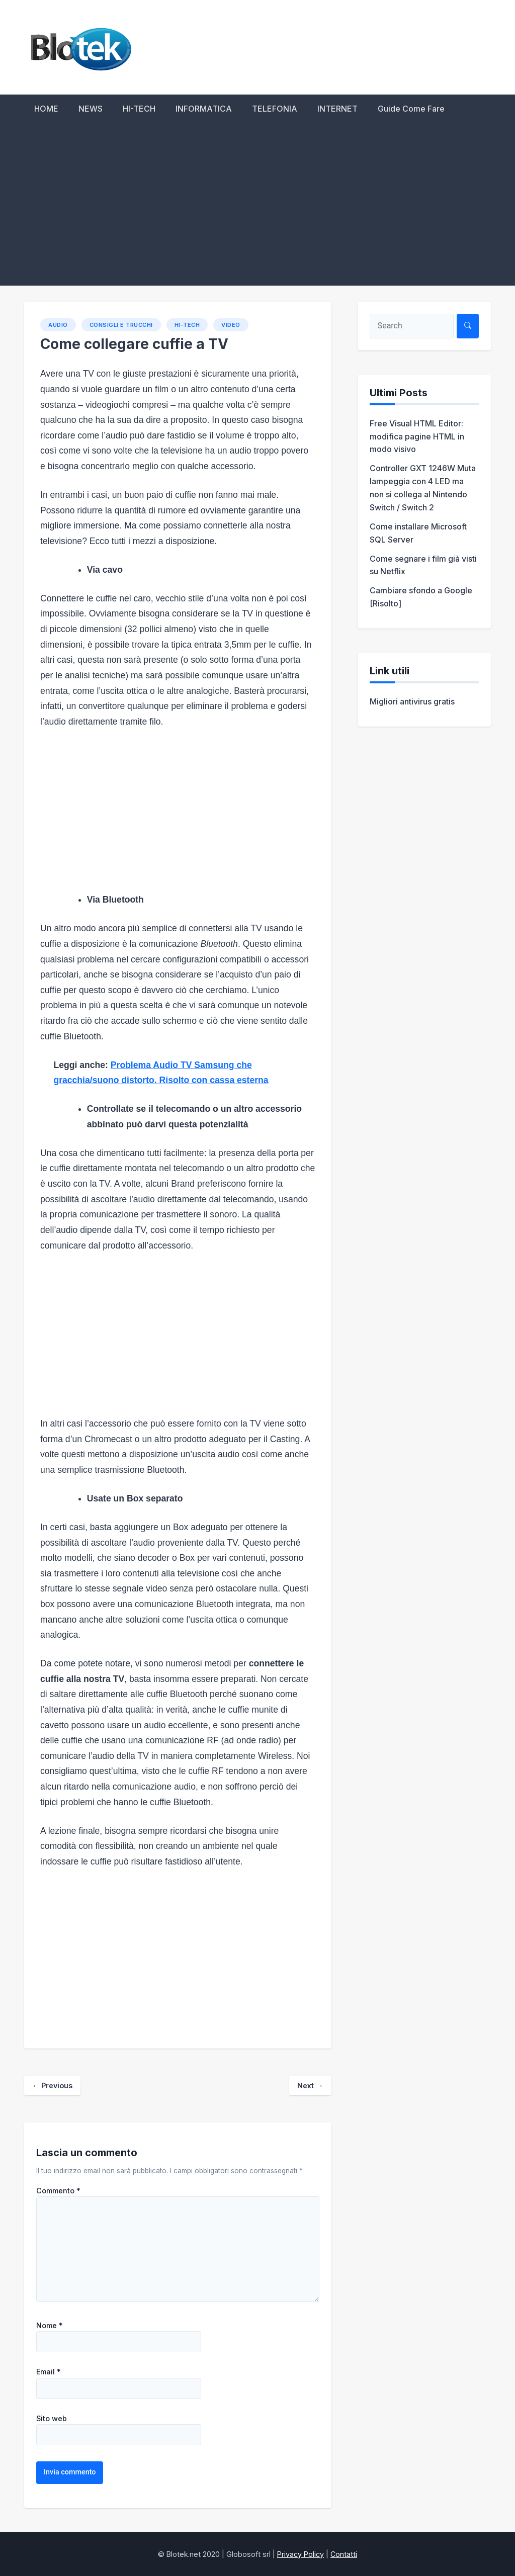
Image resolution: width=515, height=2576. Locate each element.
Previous (52, 2085)
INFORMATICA (204, 109)
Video (230, 324)
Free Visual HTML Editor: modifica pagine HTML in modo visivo (417, 436)
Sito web (51, 2418)
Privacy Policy (300, 2554)
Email (48, 2371)
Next (310, 2085)
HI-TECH (139, 109)
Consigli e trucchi (121, 324)
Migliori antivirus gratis (412, 701)
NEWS (90, 109)
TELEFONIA (274, 109)
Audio (58, 324)
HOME (46, 109)
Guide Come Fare (411, 109)
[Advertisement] (257, 210)
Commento (58, 2190)
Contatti (343, 2554)
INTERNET (337, 109)
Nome (49, 2325)
